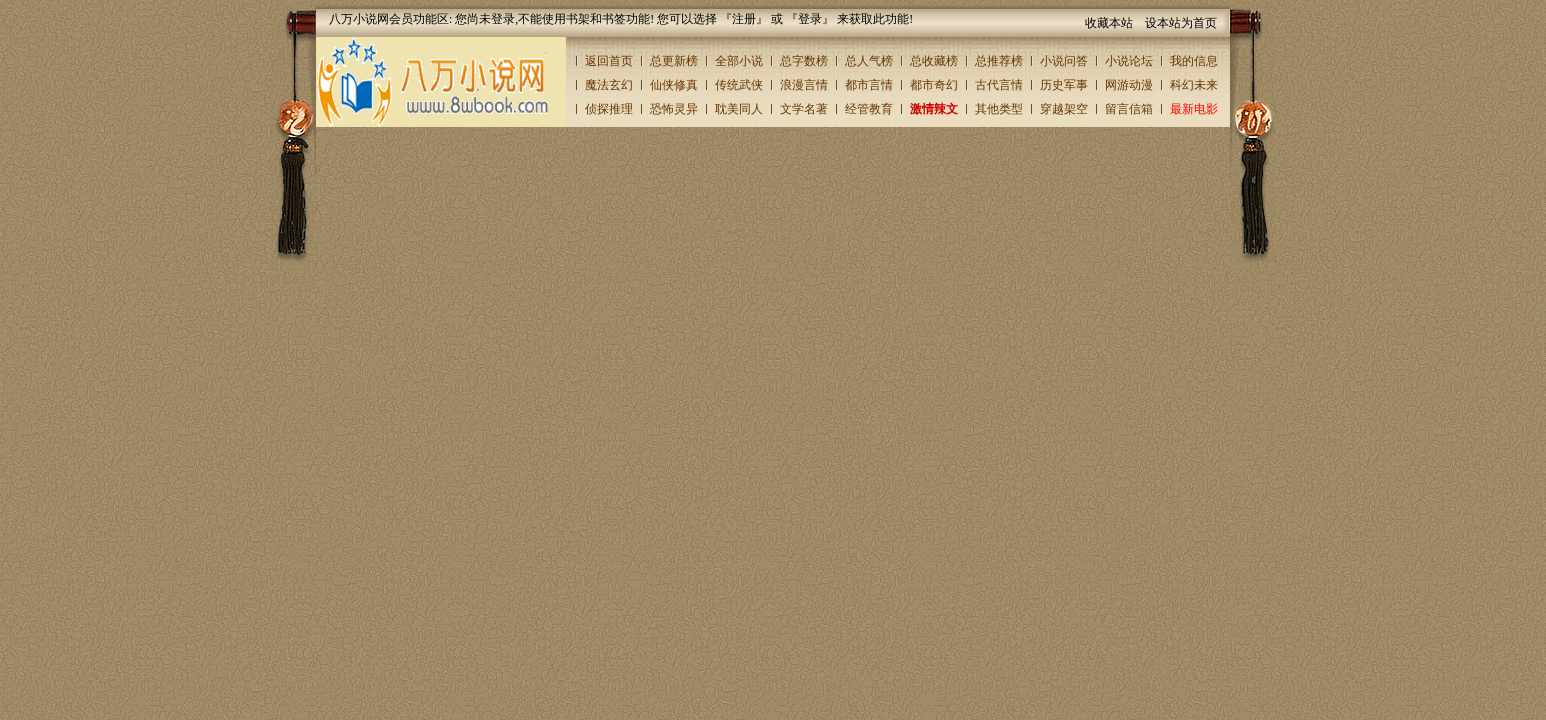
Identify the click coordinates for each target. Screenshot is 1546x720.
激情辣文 (934, 109)
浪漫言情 (804, 85)
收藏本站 (1109, 23)
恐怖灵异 (674, 109)
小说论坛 (1129, 61)
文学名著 (804, 109)
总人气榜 (869, 61)
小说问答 (1064, 61)
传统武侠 (739, 85)
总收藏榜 (934, 61)
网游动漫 (1129, 85)
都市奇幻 (934, 85)
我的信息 (1194, 61)
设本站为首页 (1181, 23)
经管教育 (869, 109)
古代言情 (999, 85)
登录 (810, 19)
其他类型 (999, 109)
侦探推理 (609, 109)
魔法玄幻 (609, 85)
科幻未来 (1194, 85)
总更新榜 (674, 61)
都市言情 (869, 85)
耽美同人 (739, 109)
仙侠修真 (674, 85)
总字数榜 (804, 61)
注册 (744, 19)
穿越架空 (1064, 109)
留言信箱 (1129, 109)
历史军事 (1064, 85)
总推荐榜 (999, 61)
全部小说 (739, 61)
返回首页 (609, 61)
